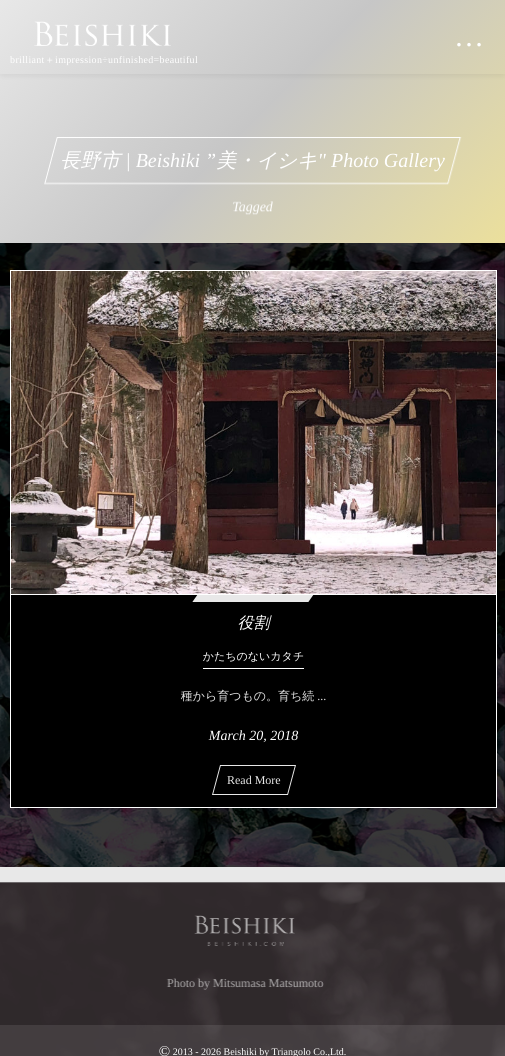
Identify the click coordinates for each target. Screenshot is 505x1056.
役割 (253, 623)
